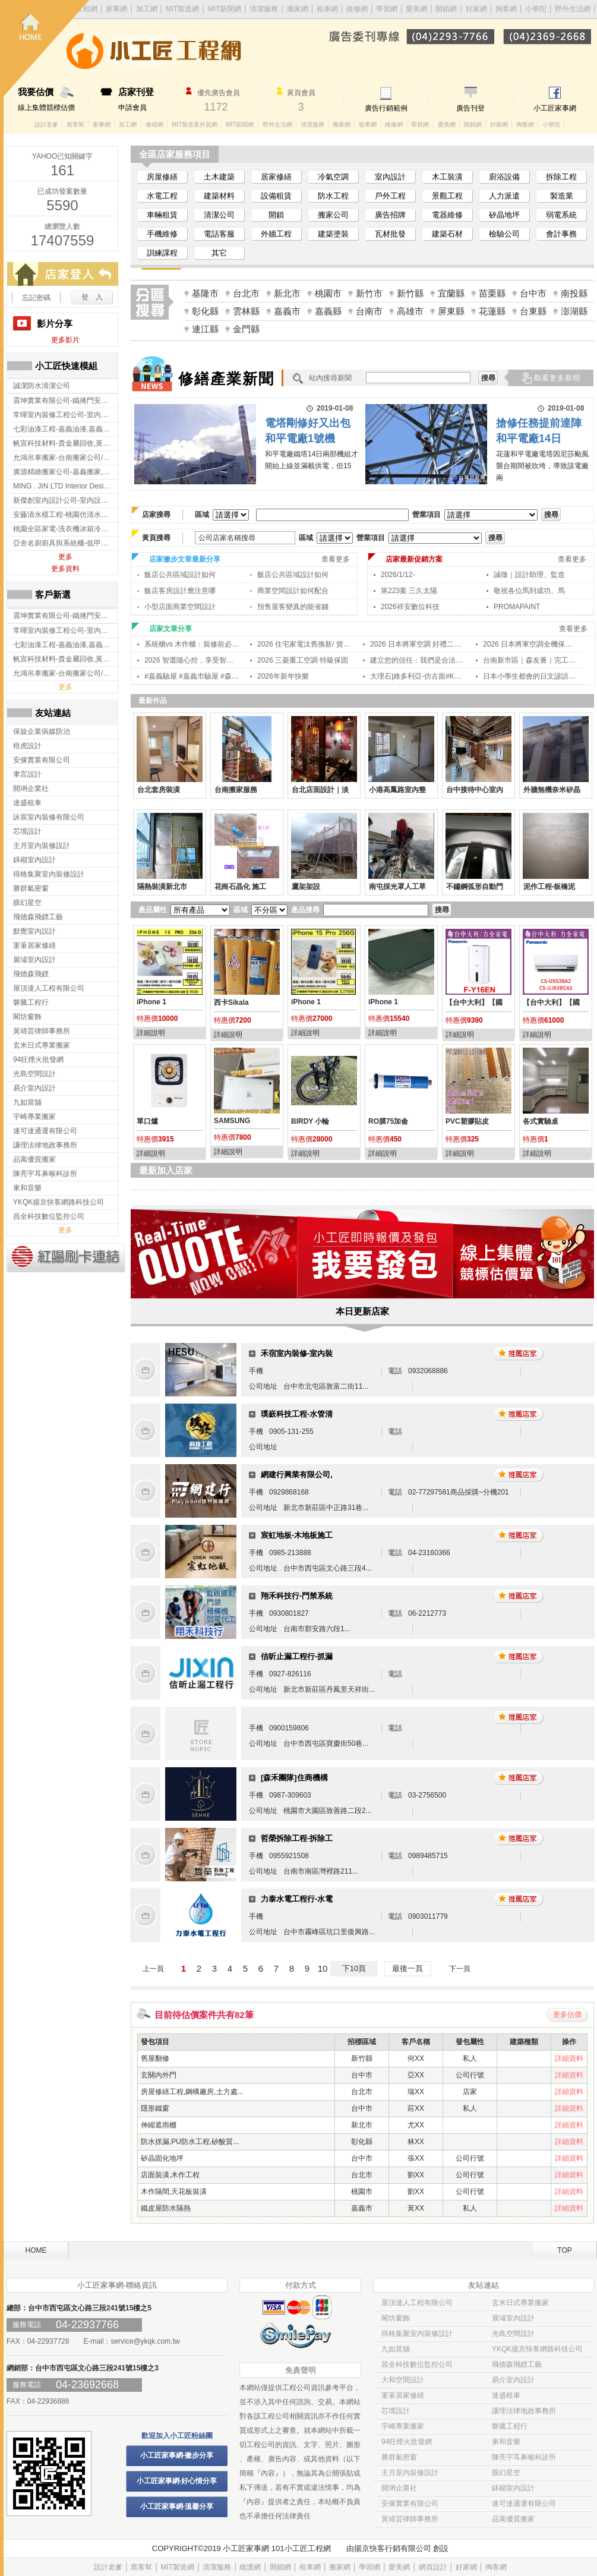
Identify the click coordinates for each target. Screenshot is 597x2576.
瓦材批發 (390, 233)
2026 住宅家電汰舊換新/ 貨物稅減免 (304, 644)
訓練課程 (162, 252)
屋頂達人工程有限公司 (417, 2302)
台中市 (533, 293)
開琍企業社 (399, 2488)
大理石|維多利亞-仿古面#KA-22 (417, 676)
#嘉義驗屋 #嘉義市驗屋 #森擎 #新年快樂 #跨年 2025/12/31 (191, 676)
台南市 (369, 311)
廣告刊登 (470, 108)
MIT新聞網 (240, 124)
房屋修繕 (162, 176)
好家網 (476, 9)
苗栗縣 (492, 293)
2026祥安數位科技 (410, 607)
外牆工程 (276, 233)
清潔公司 (219, 214)
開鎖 (276, 214)
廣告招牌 (390, 214)
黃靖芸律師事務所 (409, 2519)
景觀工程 (447, 195)
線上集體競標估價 (53, 99)
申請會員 (145, 99)
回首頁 (46, 48)
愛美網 (417, 9)
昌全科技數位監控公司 (417, 2364)
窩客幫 (75, 124)
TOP (564, 2250)
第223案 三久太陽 (409, 591)
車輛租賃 (162, 214)
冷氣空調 (333, 176)
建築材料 (219, 195)
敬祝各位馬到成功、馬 (529, 591)
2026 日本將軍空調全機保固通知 (530, 644)
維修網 (357, 9)
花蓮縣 (492, 311)
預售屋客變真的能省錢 (292, 607)
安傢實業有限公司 (409, 2503)
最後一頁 (407, 1968)
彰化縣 (205, 311)
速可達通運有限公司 (524, 2503)
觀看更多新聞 (557, 378)
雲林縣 (246, 311)
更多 (65, 557)
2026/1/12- (398, 574)
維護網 (250, 2567)
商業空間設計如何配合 (292, 591)
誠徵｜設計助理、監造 (529, 574)
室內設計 (390, 176)
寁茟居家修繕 (402, 2395)
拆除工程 (561, 176)
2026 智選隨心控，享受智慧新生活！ (191, 660)
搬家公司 (333, 214)
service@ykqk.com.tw (144, 2341)
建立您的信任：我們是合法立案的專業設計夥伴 (417, 660)
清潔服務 (263, 9)
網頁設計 (433, 2567)
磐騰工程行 (509, 2426)
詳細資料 (569, 2058)
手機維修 (162, 233)
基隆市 (205, 293)
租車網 (327, 9)
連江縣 (205, 329)
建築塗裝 (333, 233)
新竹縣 (410, 293)
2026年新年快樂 (283, 676)
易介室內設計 (513, 2380)
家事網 (101, 124)
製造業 (561, 195)
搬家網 (297, 9)
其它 (219, 252)
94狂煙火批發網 (406, 2442)
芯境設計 (395, 2411)
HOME (36, 2250)
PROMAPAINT (517, 607)
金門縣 (246, 329)
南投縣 (574, 293)
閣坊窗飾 (395, 2318)
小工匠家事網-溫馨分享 (177, 2506)
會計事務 (561, 233)
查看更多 (335, 559)
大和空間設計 (402, 2380)
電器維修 (447, 214)
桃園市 (328, 293)
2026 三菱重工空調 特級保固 (302, 660)
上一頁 (153, 1969)
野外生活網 (572, 9)
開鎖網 (446, 9)
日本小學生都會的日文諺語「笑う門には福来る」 (530, 676)
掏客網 (507, 9)
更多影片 (65, 340)
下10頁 (354, 1968)
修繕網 (154, 124)
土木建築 (219, 176)
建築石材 (447, 233)
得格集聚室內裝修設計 (417, 2333)
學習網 (386, 9)
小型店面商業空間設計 (180, 607)
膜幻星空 (506, 2472)
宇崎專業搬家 (402, 2426)
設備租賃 (276, 195)
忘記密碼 (36, 298)
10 (323, 1968)
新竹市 (369, 293)
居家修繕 (276, 176)
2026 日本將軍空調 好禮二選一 (417, 644)
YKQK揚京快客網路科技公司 (537, 2349)
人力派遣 (504, 195)
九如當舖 (395, 2349)
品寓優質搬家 (513, 2519)
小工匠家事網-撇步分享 (177, 2455)
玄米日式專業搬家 (520, 2302)
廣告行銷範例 (386, 108)
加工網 (128, 124)
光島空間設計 (513, 2333)
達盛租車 (506, 2395)
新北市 (287, 293)
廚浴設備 (504, 176)
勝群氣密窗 (399, 2457)
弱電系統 (561, 214)
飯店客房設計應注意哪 (180, 591)
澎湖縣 (574, 311)
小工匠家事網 (554, 108)
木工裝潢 (447, 176)
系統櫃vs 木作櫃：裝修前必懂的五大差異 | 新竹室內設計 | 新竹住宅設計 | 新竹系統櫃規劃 (191, 644)
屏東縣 (451, 311)
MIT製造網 (177, 2567)
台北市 (246, 293)
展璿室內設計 (513, 2318)
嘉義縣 (328, 311)
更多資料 (65, 569)
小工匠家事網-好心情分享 (177, 2481)
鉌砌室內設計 (513, 2488)
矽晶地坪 (504, 214)
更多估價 (567, 2014)
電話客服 (219, 233)
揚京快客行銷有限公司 (392, 2548)
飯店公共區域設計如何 (180, 574)
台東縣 (533, 311)
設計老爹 (46, 124)
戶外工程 (390, 195)
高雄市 (410, 311)
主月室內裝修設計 (409, 2472)
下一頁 (459, 1969)
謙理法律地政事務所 (524, 2411)
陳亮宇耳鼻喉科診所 (524, 2457)
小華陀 (536, 9)
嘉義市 (287, 311)
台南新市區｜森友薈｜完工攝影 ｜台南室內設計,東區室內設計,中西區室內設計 (530, 660)
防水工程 (333, 195)
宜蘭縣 (451, 293)
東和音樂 (506, 2442)
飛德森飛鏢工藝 (517, 2364)
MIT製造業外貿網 (194, 124)
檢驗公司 (504, 233)
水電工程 (162, 195)
